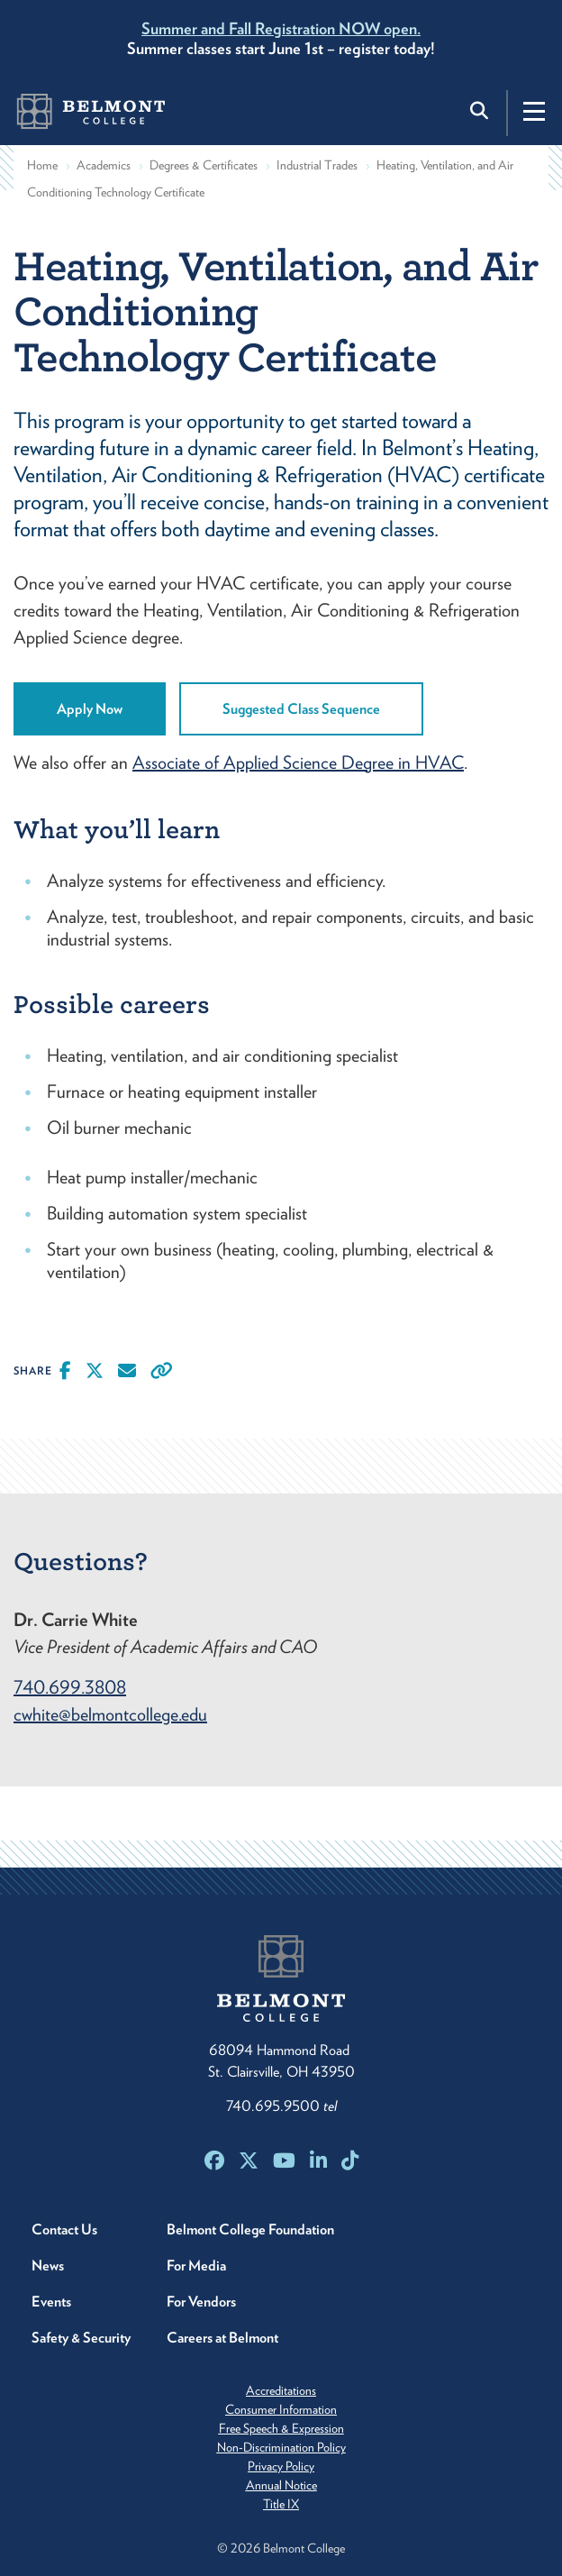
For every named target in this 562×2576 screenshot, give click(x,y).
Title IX (281, 2504)
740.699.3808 (70, 1687)
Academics (104, 165)
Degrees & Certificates (204, 165)
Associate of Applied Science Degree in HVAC (298, 762)
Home (42, 165)
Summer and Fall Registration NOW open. (281, 28)
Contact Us (64, 2229)
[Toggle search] (481, 111)
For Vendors (201, 2301)
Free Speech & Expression (281, 2428)
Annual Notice (281, 2485)
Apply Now (89, 708)
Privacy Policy (281, 2466)
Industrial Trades (317, 165)
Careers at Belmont (222, 2337)
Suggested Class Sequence (301, 708)
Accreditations (281, 2390)
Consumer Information (281, 2409)
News (48, 2265)
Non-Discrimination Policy (281, 2447)
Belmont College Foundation (250, 2229)
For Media (196, 2265)
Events (51, 2301)
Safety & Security (81, 2337)
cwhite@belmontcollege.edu (110, 1714)
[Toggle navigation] (534, 111)
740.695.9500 (281, 2106)
